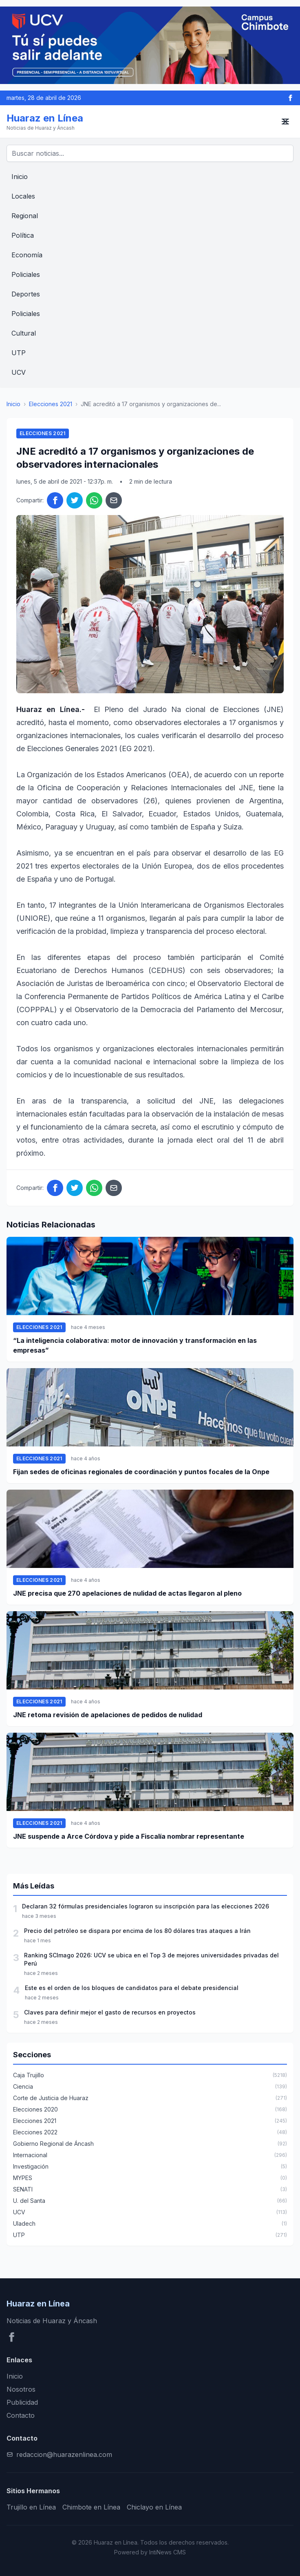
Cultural (23, 333)
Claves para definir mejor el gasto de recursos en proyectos (110, 2012)
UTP (18, 353)
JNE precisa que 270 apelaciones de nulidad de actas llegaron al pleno (127, 1593)
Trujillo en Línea (31, 2507)
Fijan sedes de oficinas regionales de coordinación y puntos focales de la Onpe (141, 1472)
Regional (24, 216)
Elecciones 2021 (50, 403)
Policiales (25, 274)
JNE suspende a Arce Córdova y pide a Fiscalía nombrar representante (128, 1836)
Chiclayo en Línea (154, 2507)
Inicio (19, 176)
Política (22, 235)
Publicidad (22, 2402)
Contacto (21, 2415)
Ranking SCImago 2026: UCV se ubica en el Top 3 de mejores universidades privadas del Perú (151, 1959)
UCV (18, 372)
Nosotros (21, 2389)
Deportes (25, 294)
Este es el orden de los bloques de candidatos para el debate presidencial (131, 1987)
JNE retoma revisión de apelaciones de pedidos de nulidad (107, 1715)
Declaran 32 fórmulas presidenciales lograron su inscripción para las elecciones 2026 (145, 1906)
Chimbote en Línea (91, 2507)
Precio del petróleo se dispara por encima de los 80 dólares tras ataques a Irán (137, 1930)
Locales (23, 196)
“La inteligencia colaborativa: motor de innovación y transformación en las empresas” (135, 1345)
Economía (26, 255)
